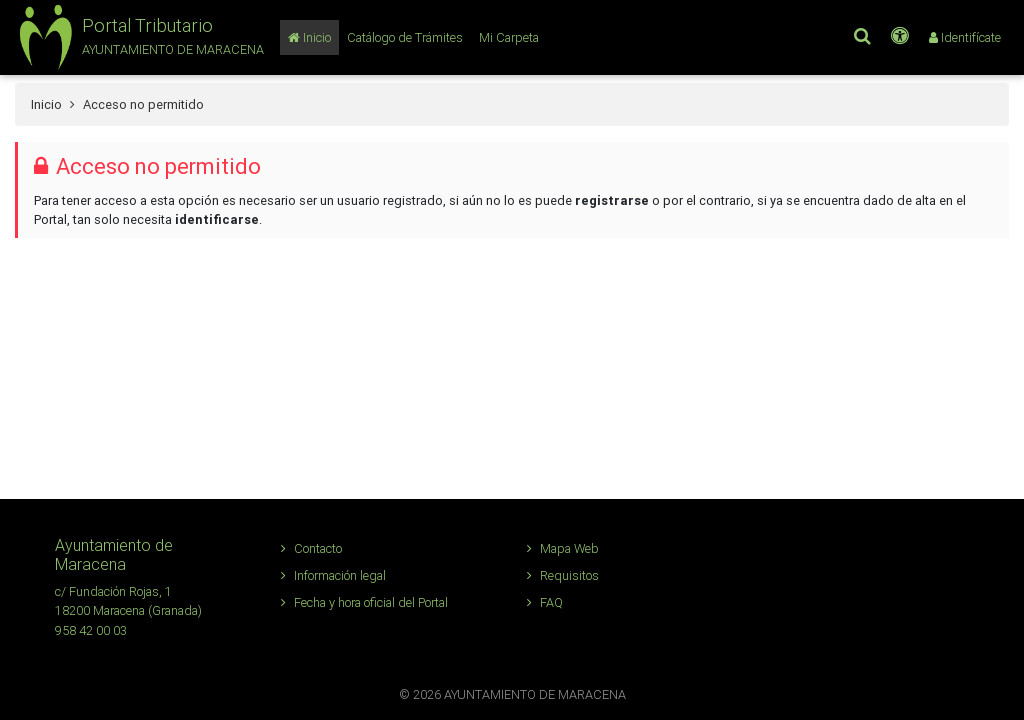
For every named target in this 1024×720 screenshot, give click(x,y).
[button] (139, 37)
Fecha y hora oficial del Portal (364, 602)
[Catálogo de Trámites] (405, 37)
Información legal (333, 575)
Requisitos (563, 575)
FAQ (545, 602)
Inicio (46, 104)
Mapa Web (563, 548)
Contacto (311, 548)
